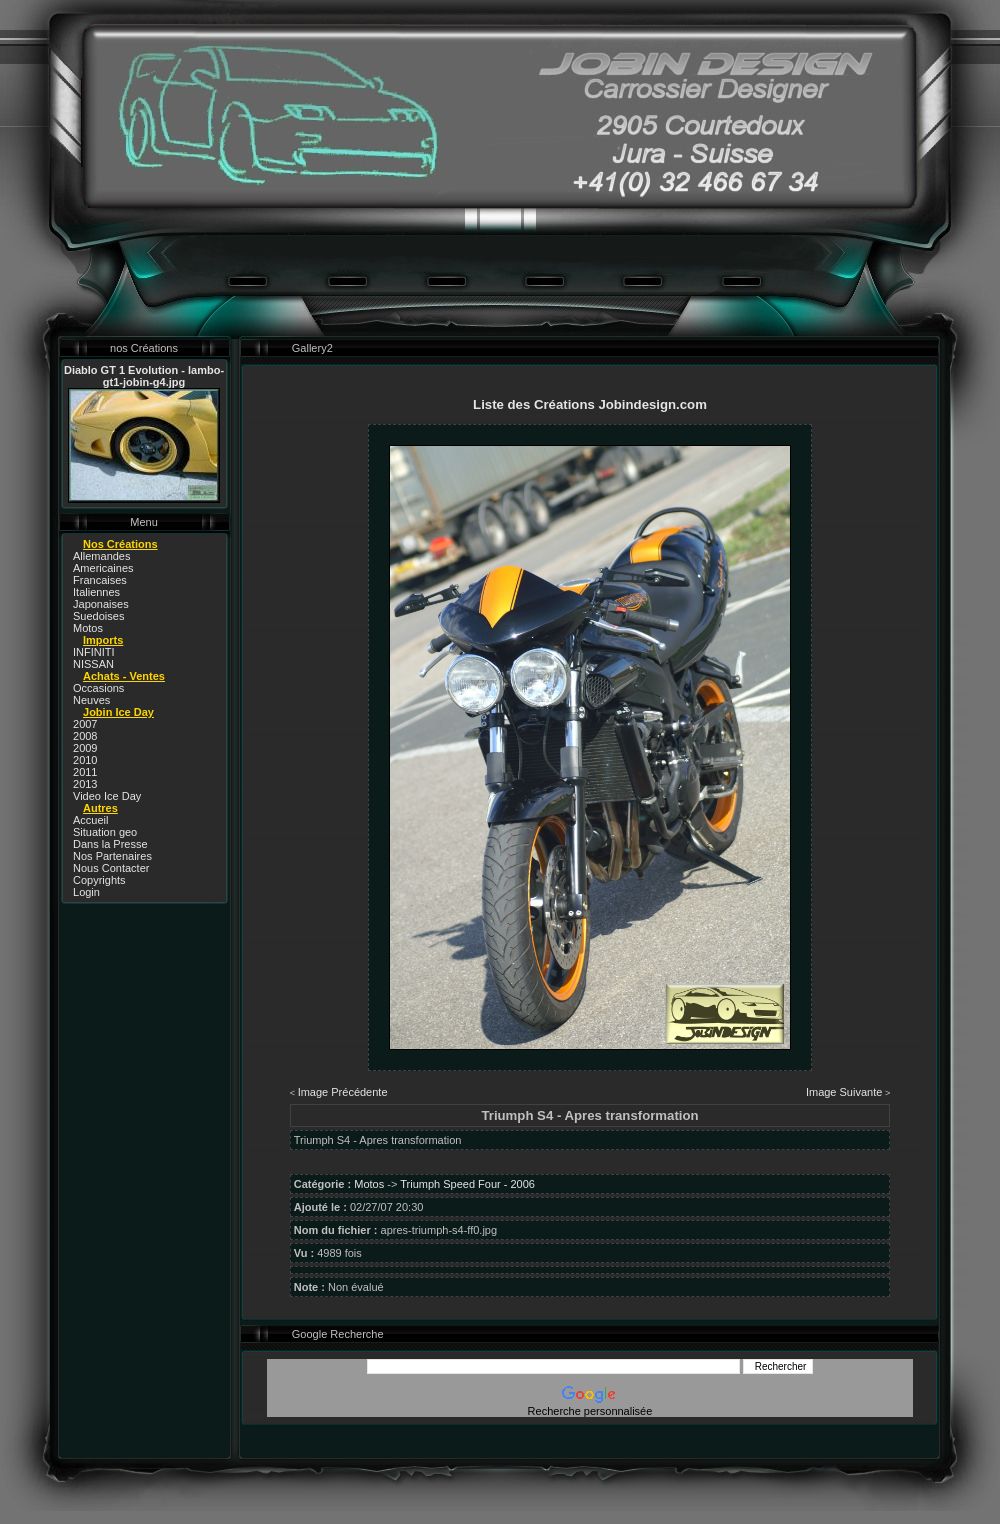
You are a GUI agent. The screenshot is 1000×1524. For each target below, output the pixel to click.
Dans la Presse (110, 844)
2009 (85, 748)
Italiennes (96, 592)
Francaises (100, 580)
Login (86, 892)
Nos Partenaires (112, 856)
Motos (88, 628)
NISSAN (93, 664)
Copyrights (99, 880)
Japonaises (101, 604)
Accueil (90, 820)
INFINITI (94, 652)
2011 (85, 772)
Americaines (103, 568)
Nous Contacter (111, 868)
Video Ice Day (107, 796)
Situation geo (105, 832)
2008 (85, 736)
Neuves (91, 700)
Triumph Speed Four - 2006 (467, 1184)
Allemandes (101, 556)
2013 (85, 784)
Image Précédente (343, 1092)
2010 (85, 760)
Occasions (98, 688)
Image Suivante (844, 1092)
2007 (85, 724)
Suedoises (98, 616)
